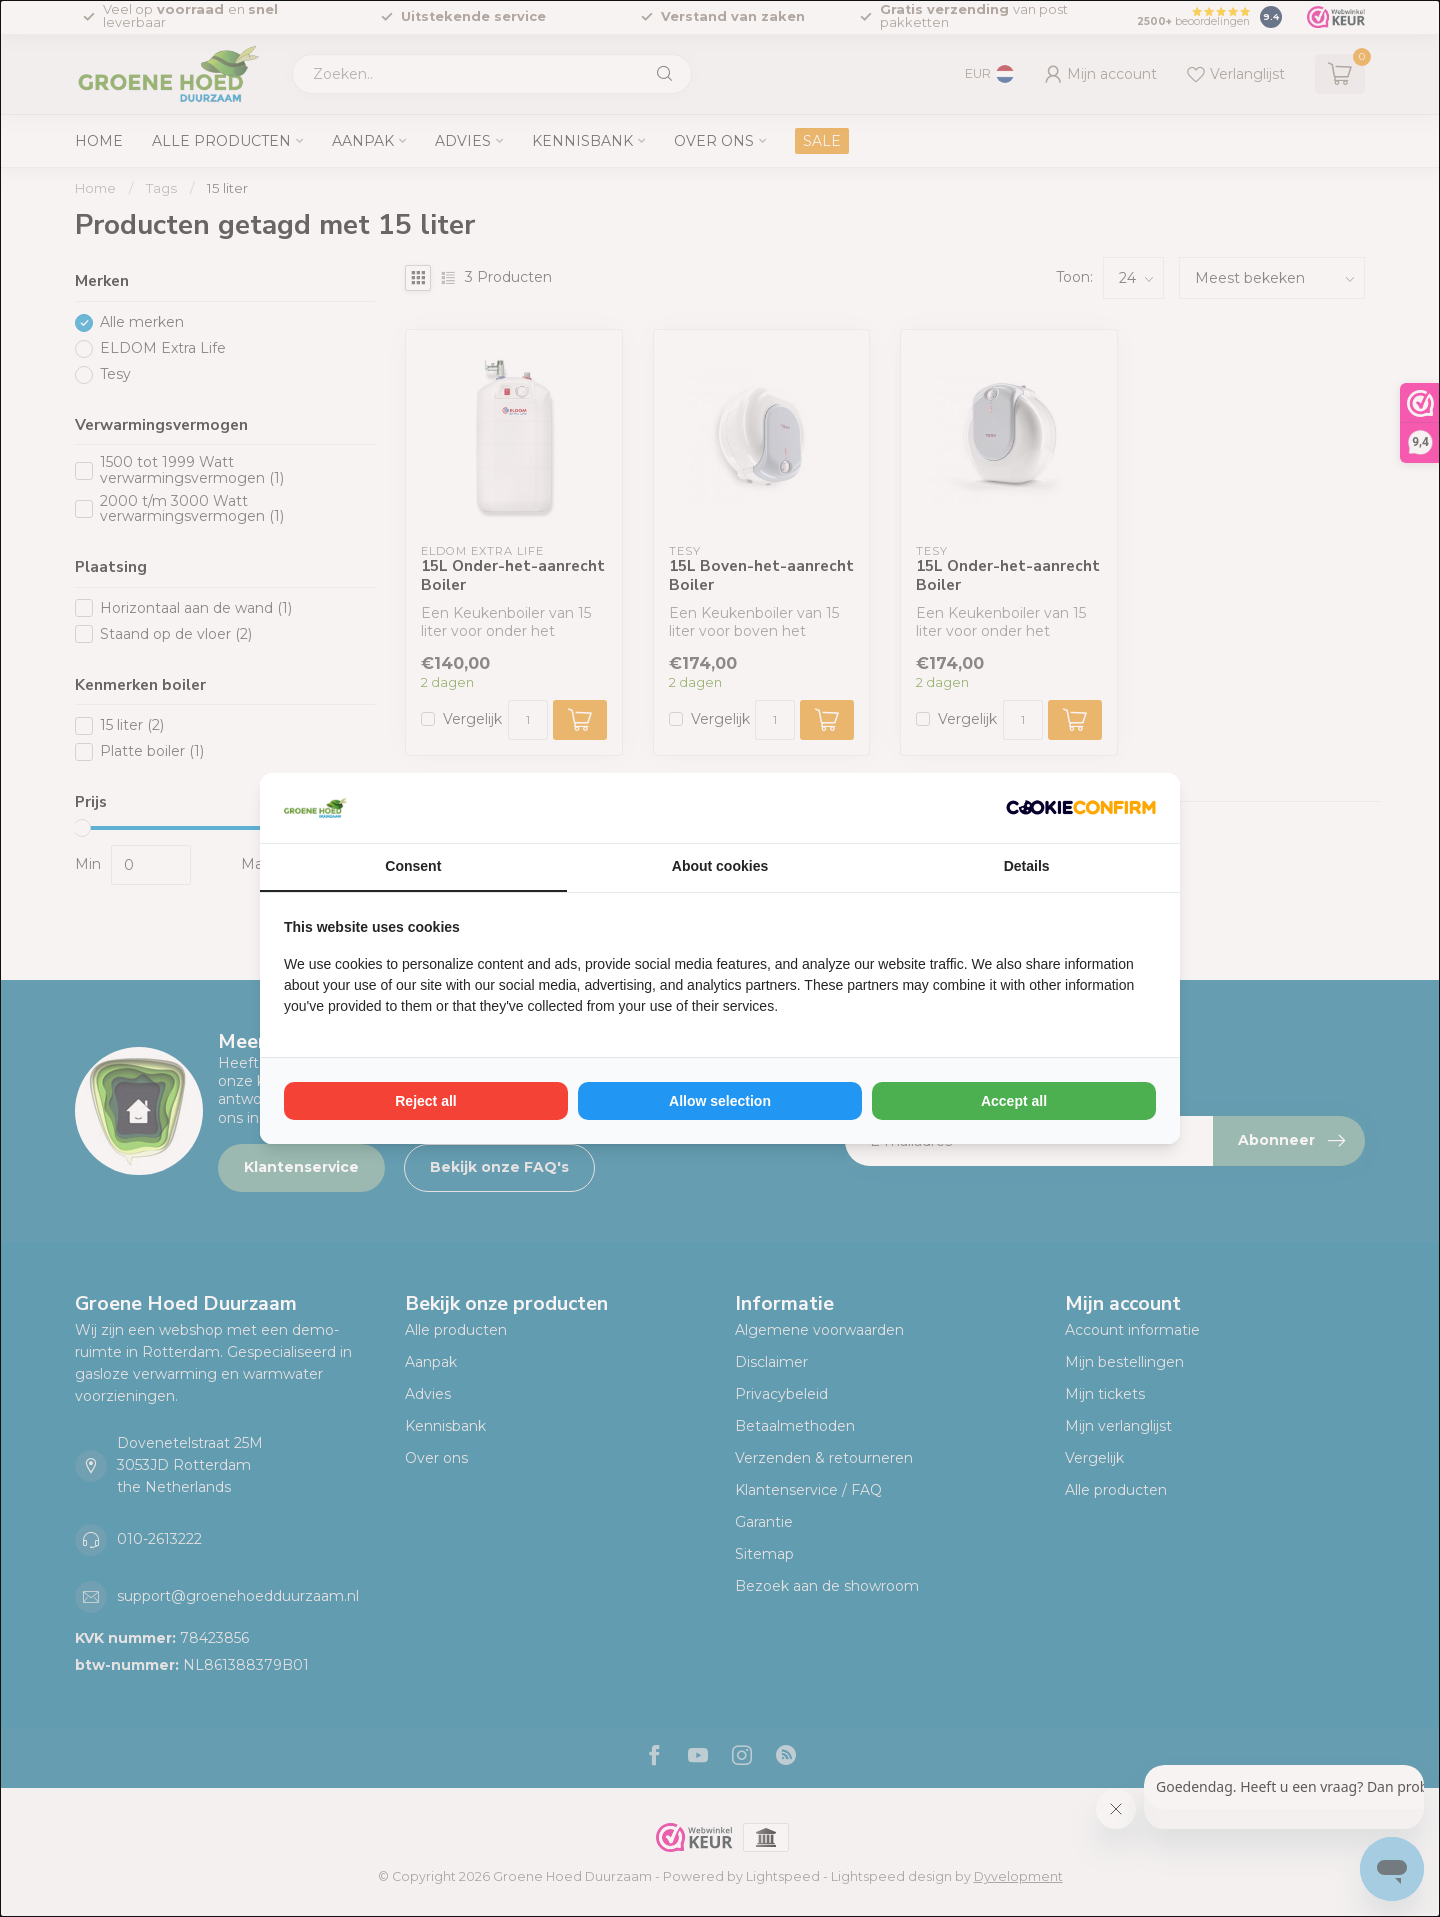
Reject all (425, 1101)
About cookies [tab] (720, 866)
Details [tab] (1027, 866)
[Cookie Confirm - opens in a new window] (1081, 808)
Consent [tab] (413, 866)
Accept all (1014, 1101)
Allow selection (720, 1101)
